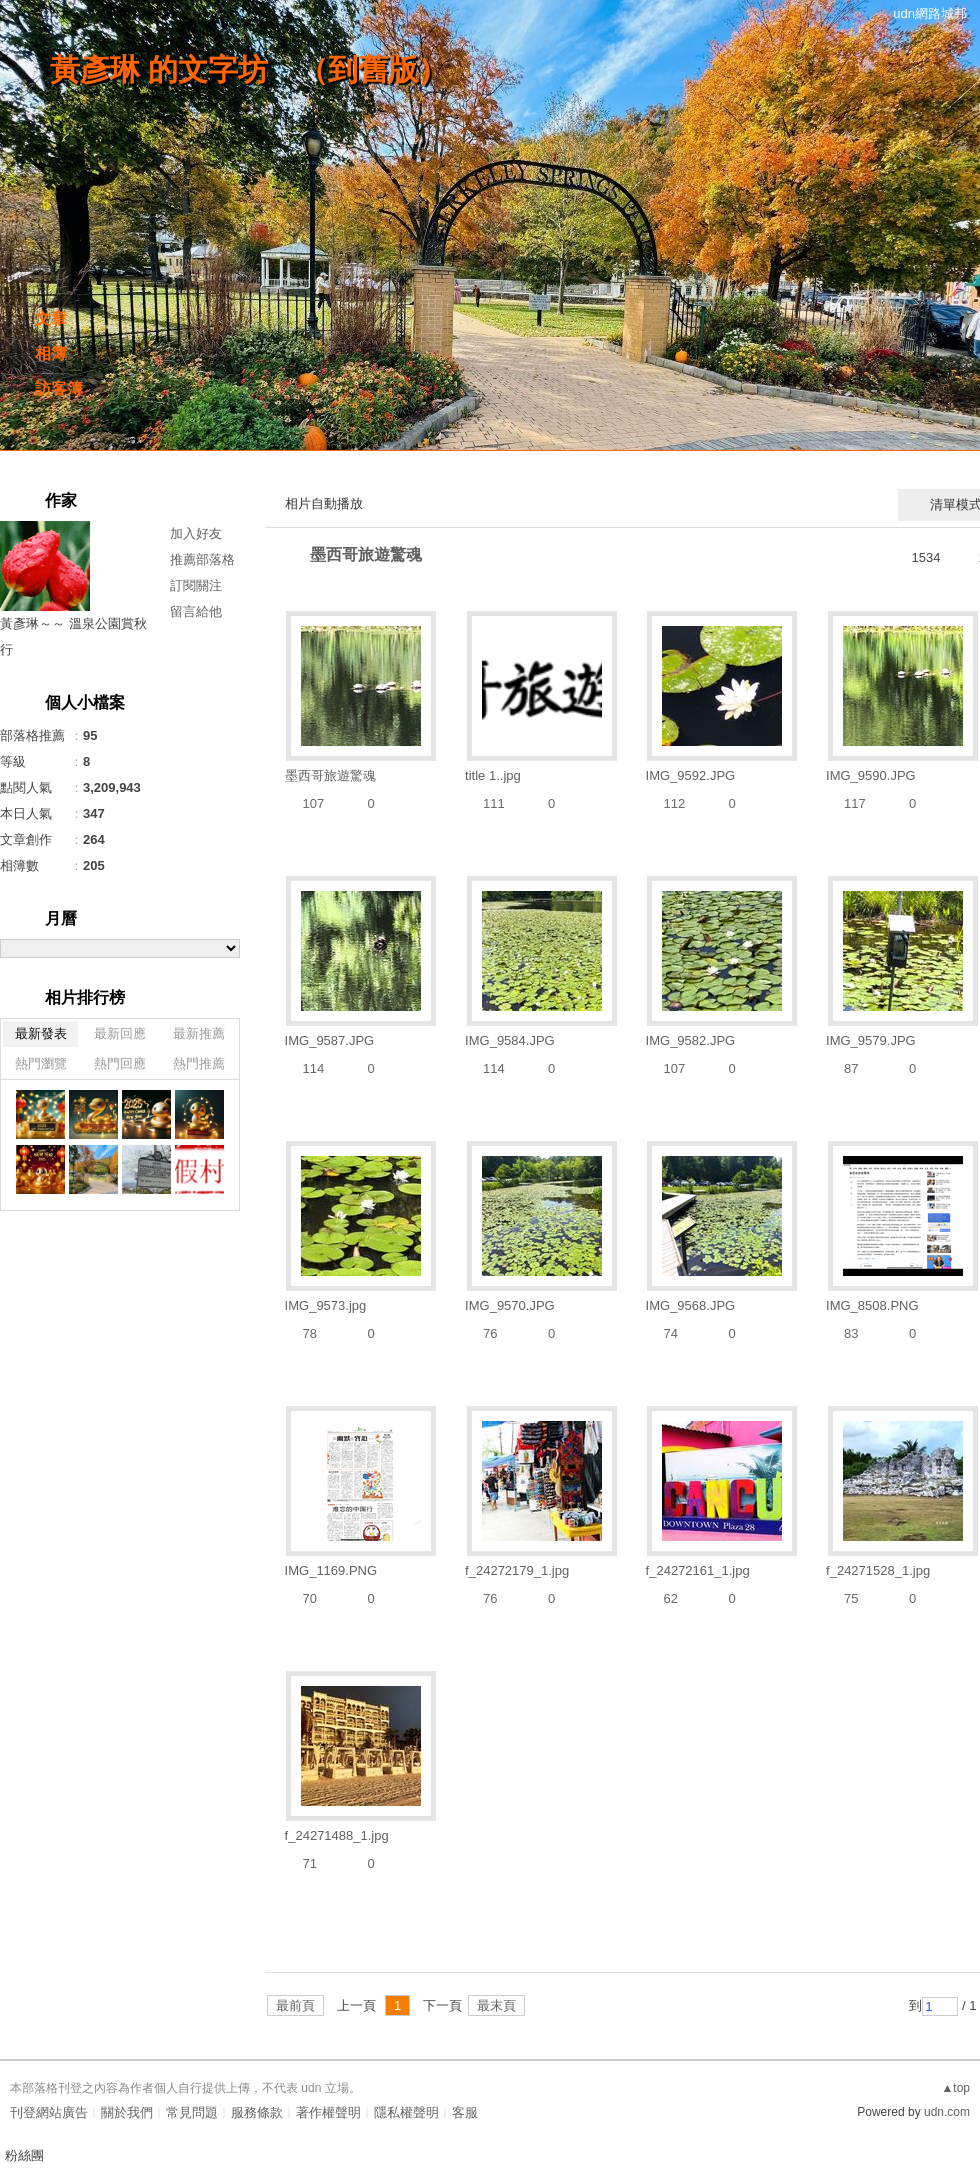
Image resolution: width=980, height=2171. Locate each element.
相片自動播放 (324, 503)
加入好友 (196, 533)
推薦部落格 (202, 559)
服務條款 (257, 2112)
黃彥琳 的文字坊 (159, 69)
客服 (465, 2112)
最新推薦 (199, 1033)
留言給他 (196, 611)
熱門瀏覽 (41, 1063)
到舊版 (373, 69)
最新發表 (41, 1033)
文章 (51, 318)
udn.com (947, 2112)
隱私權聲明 (406, 2112)
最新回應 (120, 1033)
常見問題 (192, 2112)
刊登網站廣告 (49, 2112)
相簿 (51, 353)
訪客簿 (59, 388)
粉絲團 (24, 2155)
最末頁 (496, 2005)
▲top (955, 2088)
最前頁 (295, 2005)
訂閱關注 (196, 585)
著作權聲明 (328, 2112)
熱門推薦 (199, 1063)
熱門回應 (120, 1063)
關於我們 (127, 2112)
